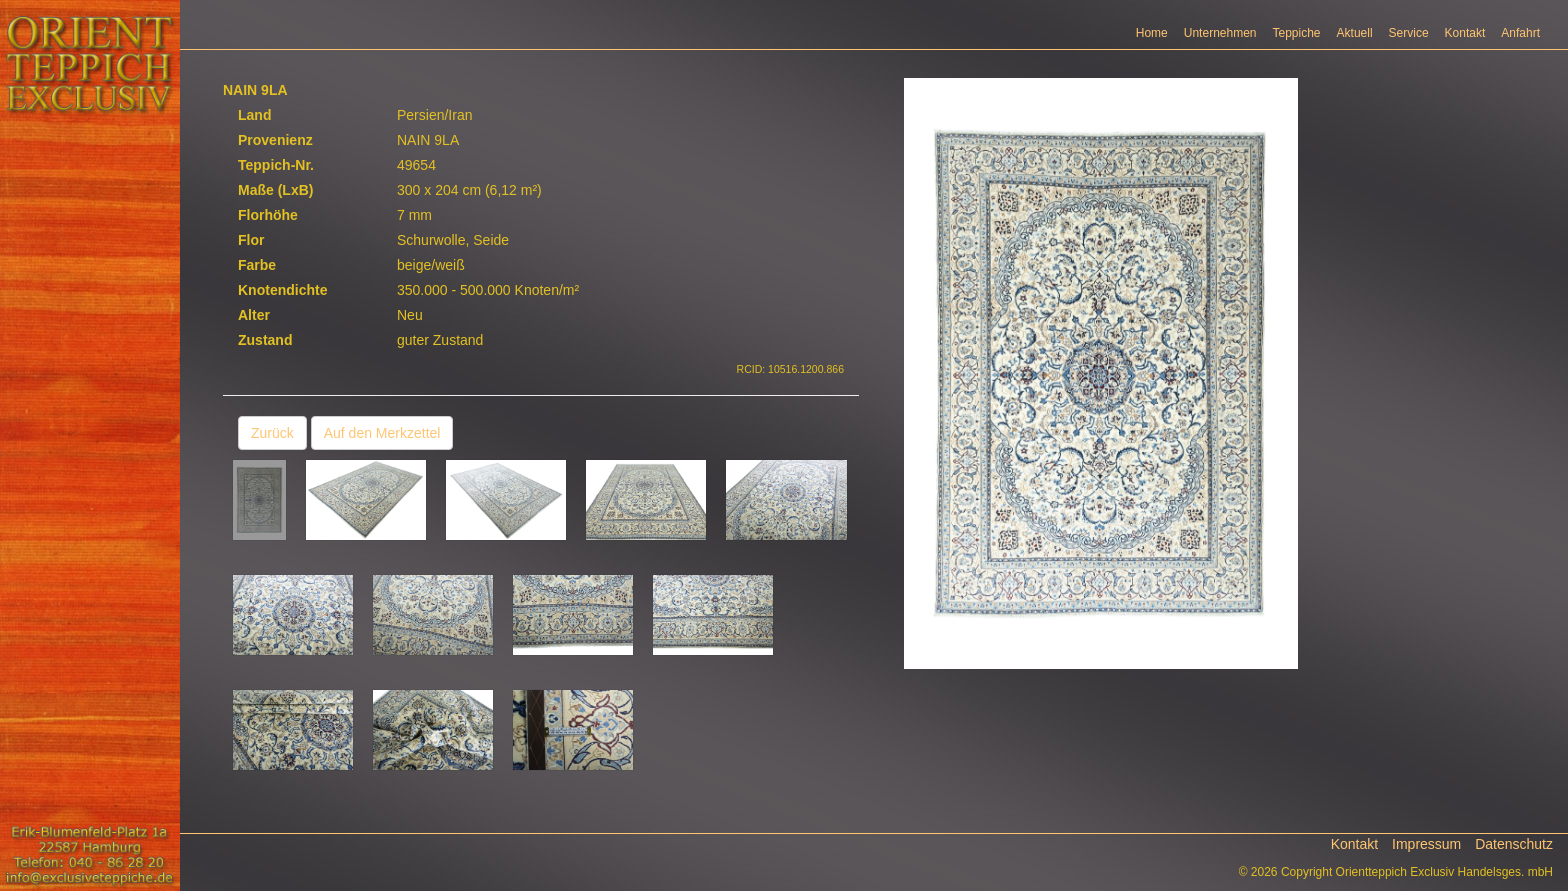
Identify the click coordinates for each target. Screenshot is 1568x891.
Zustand (265, 340)
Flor (251, 240)
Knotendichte (282, 290)
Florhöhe (268, 215)
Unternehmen (1220, 33)
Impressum (1426, 844)
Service (1409, 33)
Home (1152, 33)
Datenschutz (1514, 844)
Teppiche (1297, 33)
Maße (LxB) (275, 190)
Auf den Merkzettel (382, 433)
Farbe (257, 265)
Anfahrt (1520, 33)
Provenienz (275, 140)
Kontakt (1465, 33)
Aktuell (1355, 33)
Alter (254, 315)
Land (254, 115)
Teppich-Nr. (276, 165)
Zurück (272, 433)
